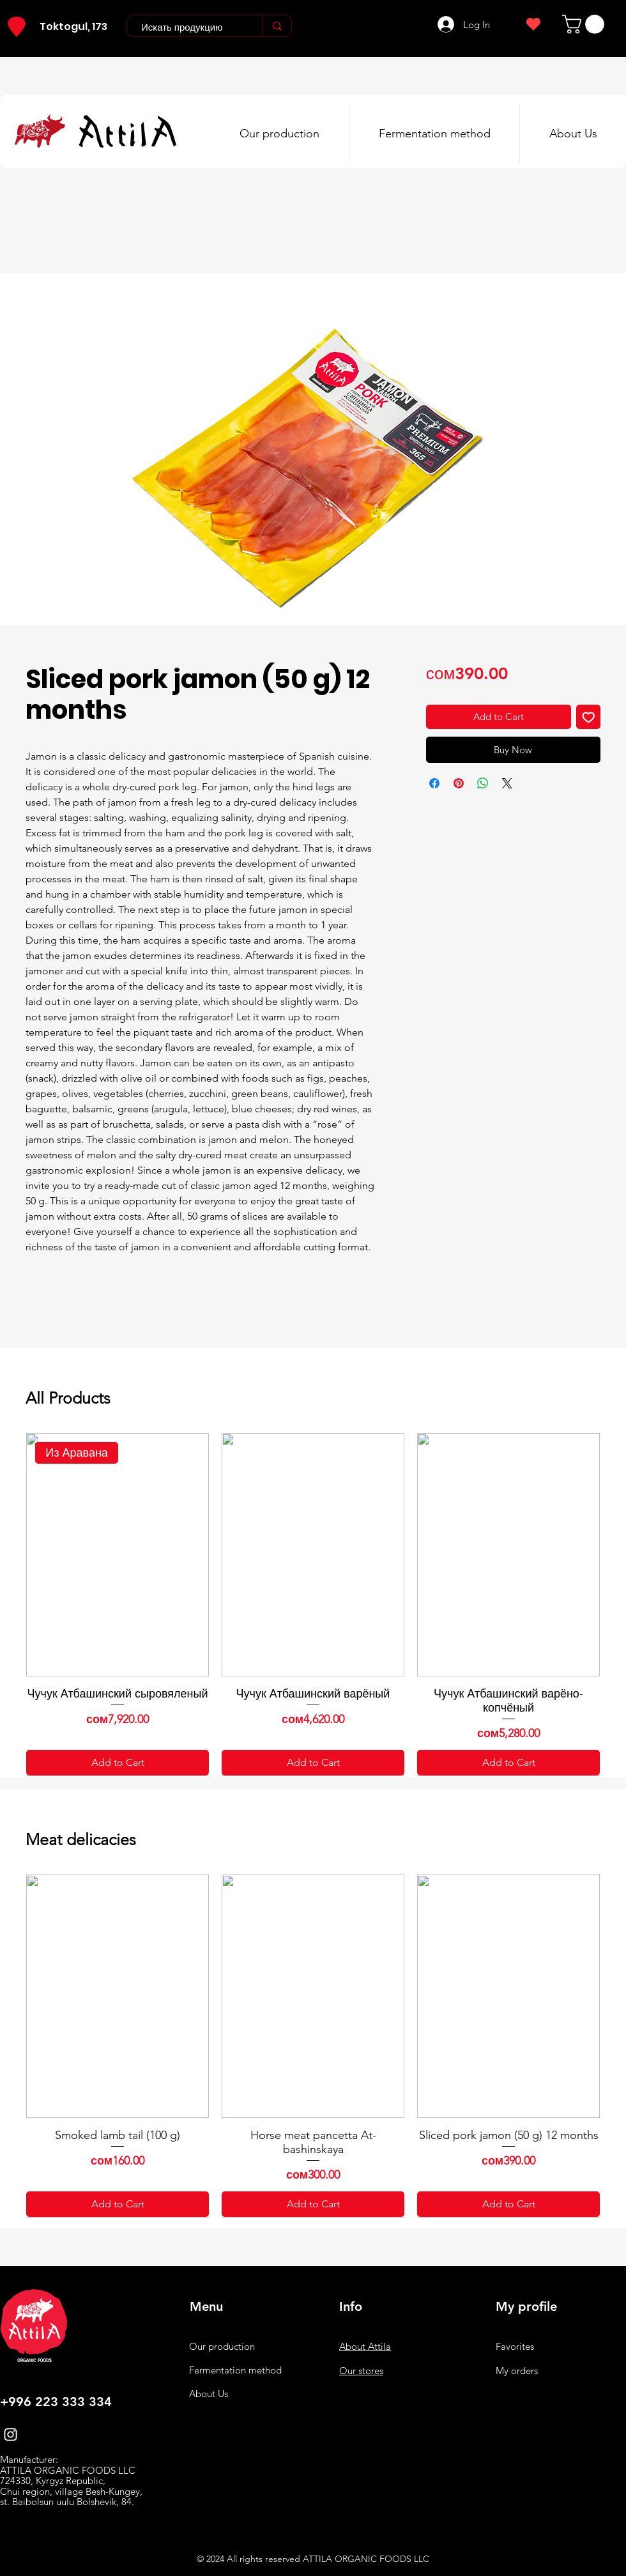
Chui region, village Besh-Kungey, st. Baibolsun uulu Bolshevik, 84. (71, 2496)
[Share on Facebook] (434, 783)
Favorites (515, 2346)
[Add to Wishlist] (588, 717)
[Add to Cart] (117, 1762)
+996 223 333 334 (56, 2401)
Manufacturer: (29, 2459)
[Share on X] (507, 783)
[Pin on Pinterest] (458, 783)
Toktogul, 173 (73, 26)
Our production (222, 2346)
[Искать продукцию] (188, 27)
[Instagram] (10, 2434)
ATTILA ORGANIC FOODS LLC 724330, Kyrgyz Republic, (67, 2475)
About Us (208, 2394)
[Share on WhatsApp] (483, 783)
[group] (313, 1604)
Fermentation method (235, 2370)
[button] (585, 24)
